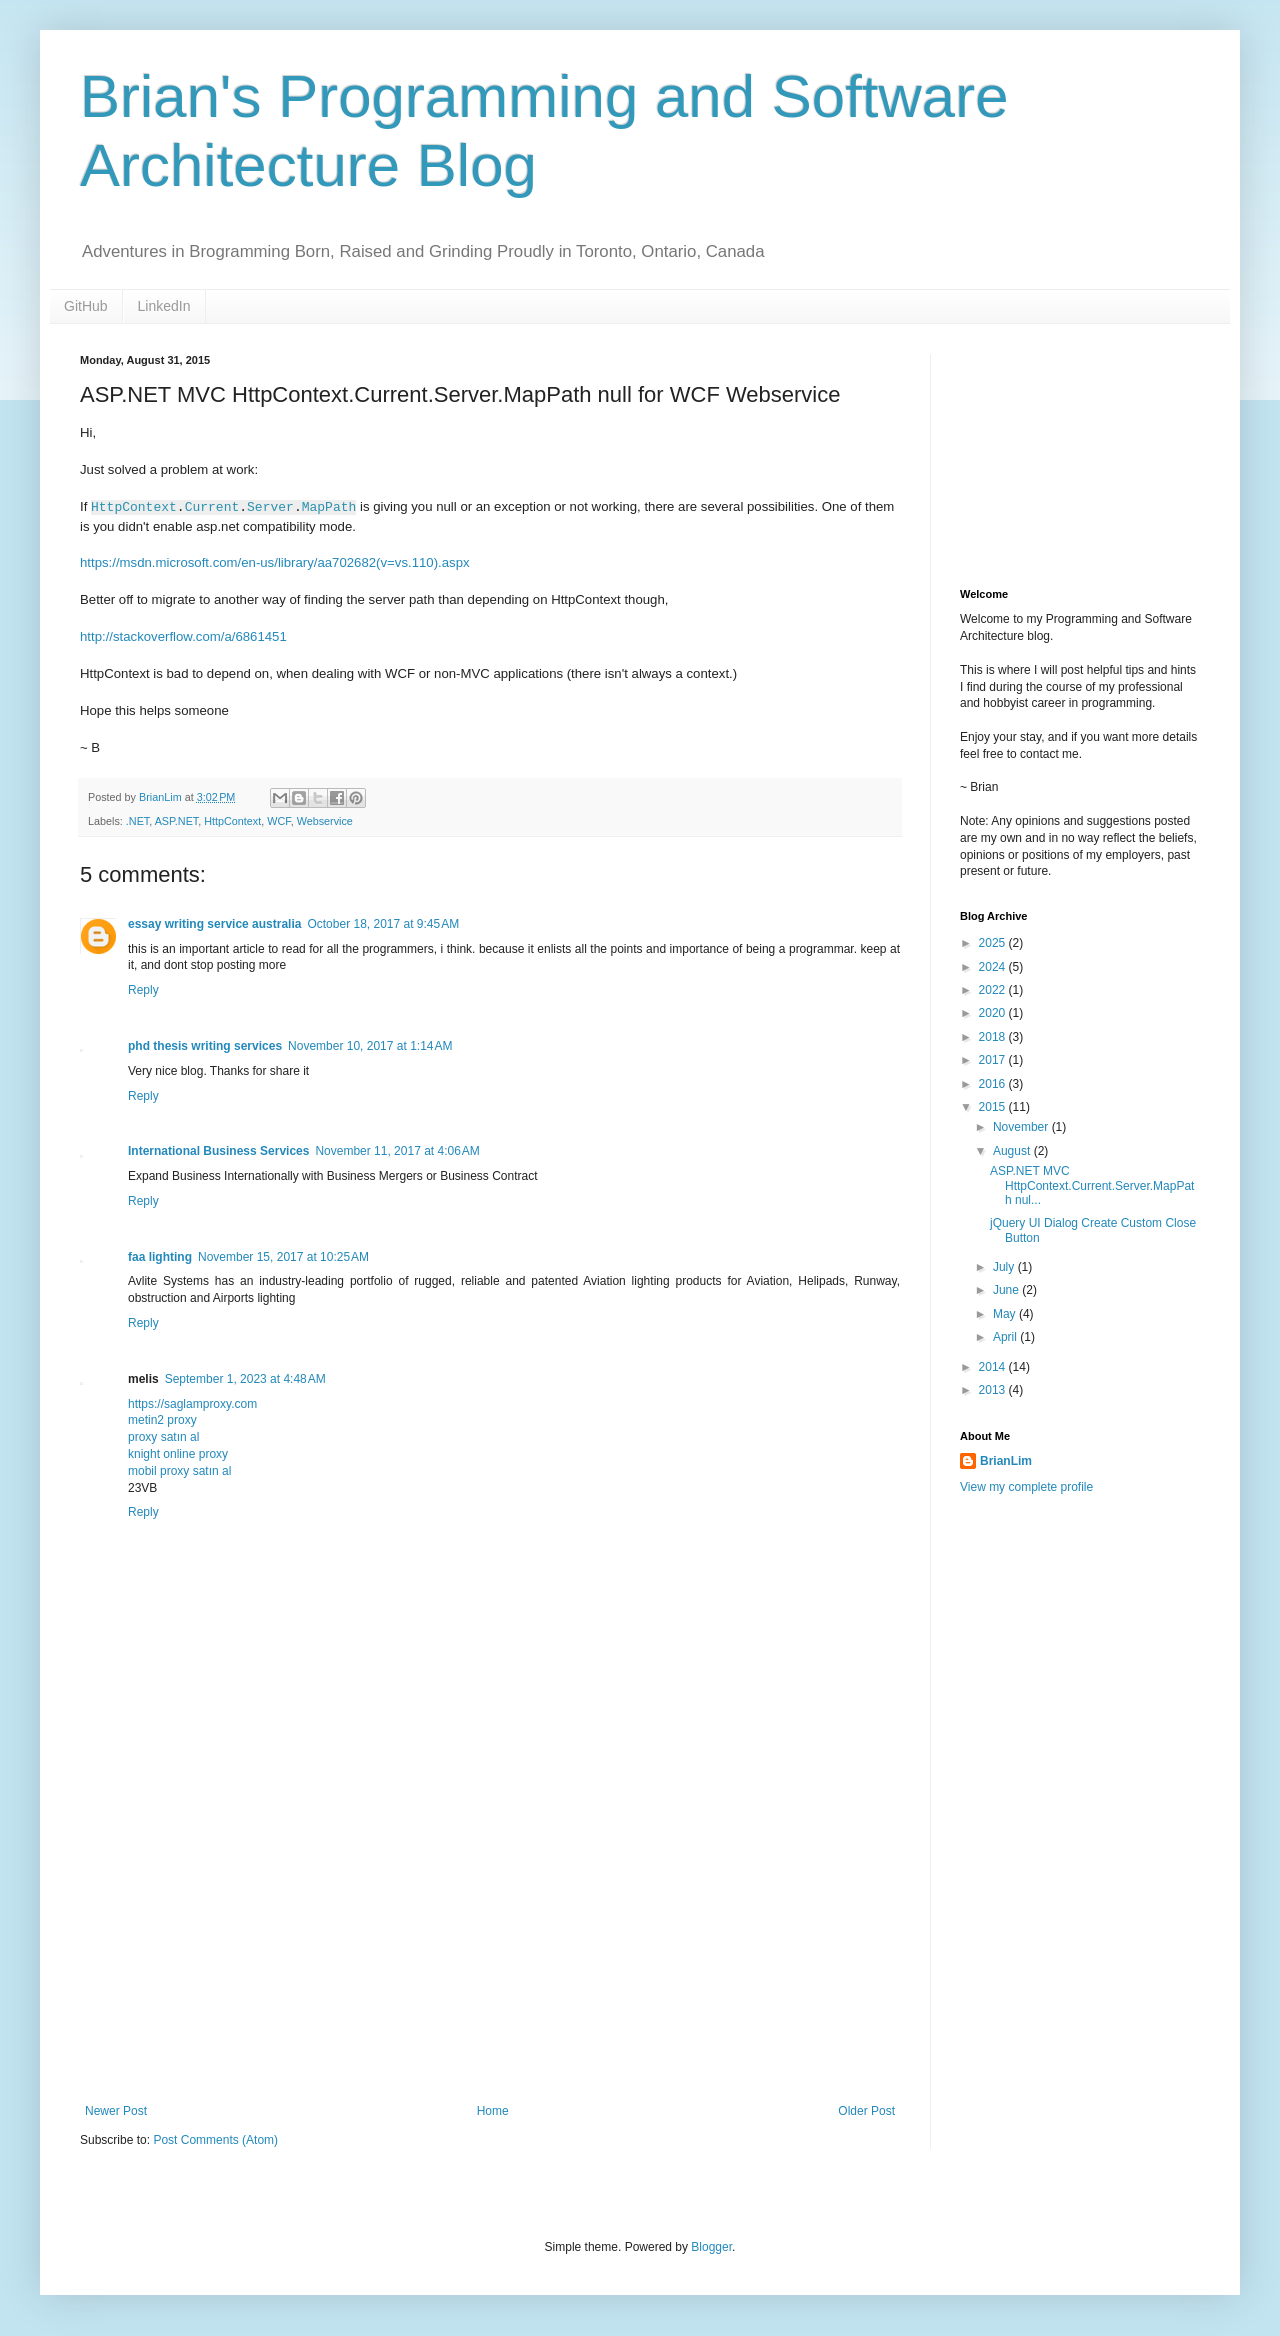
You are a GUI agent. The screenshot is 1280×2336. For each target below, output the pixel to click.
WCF (278, 821)
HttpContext (232, 821)
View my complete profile (1026, 1487)
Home (493, 2111)
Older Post (866, 2111)
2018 (994, 1037)
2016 (994, 1084)
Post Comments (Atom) (215, 2140)
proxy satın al (163, 1437)
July (1005, 1267)
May (1006, 1314)
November (1022, 1127)
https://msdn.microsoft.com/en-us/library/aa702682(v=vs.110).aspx (275, 562)
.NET (137, 821)
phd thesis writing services (205, 1046)
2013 (994, 1390)
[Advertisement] (1060, 454)
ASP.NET (177, 821)
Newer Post (116, 2111)
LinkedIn (164, 306)
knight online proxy (178, 1454)
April (1006, 1337)
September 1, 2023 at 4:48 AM (245, 1379)
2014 (994, 1367)
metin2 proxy (162, 1420)
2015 (994, 1107)
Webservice (325, 821)
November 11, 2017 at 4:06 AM (397, 1151)
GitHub (86, 306)
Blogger (711, 2247)
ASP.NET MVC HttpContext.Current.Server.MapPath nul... (1092, 1185)
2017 (994, 1060)
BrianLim (1006, 1461)
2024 (994, 967)
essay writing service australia (214, 924)
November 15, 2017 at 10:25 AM (283, 1257)
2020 (994, 1013)
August (1013, 1151)
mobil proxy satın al (179, 1471)
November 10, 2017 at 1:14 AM (370, 1046)
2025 (994, 943)
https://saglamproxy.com (192, 1404)
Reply (143, 990)
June (1007, 1290)
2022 (994, 990)
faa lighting (160, 1257)
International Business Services (218, 1151)
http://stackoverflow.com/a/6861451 (183, 636)
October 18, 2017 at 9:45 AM (383, 924)
